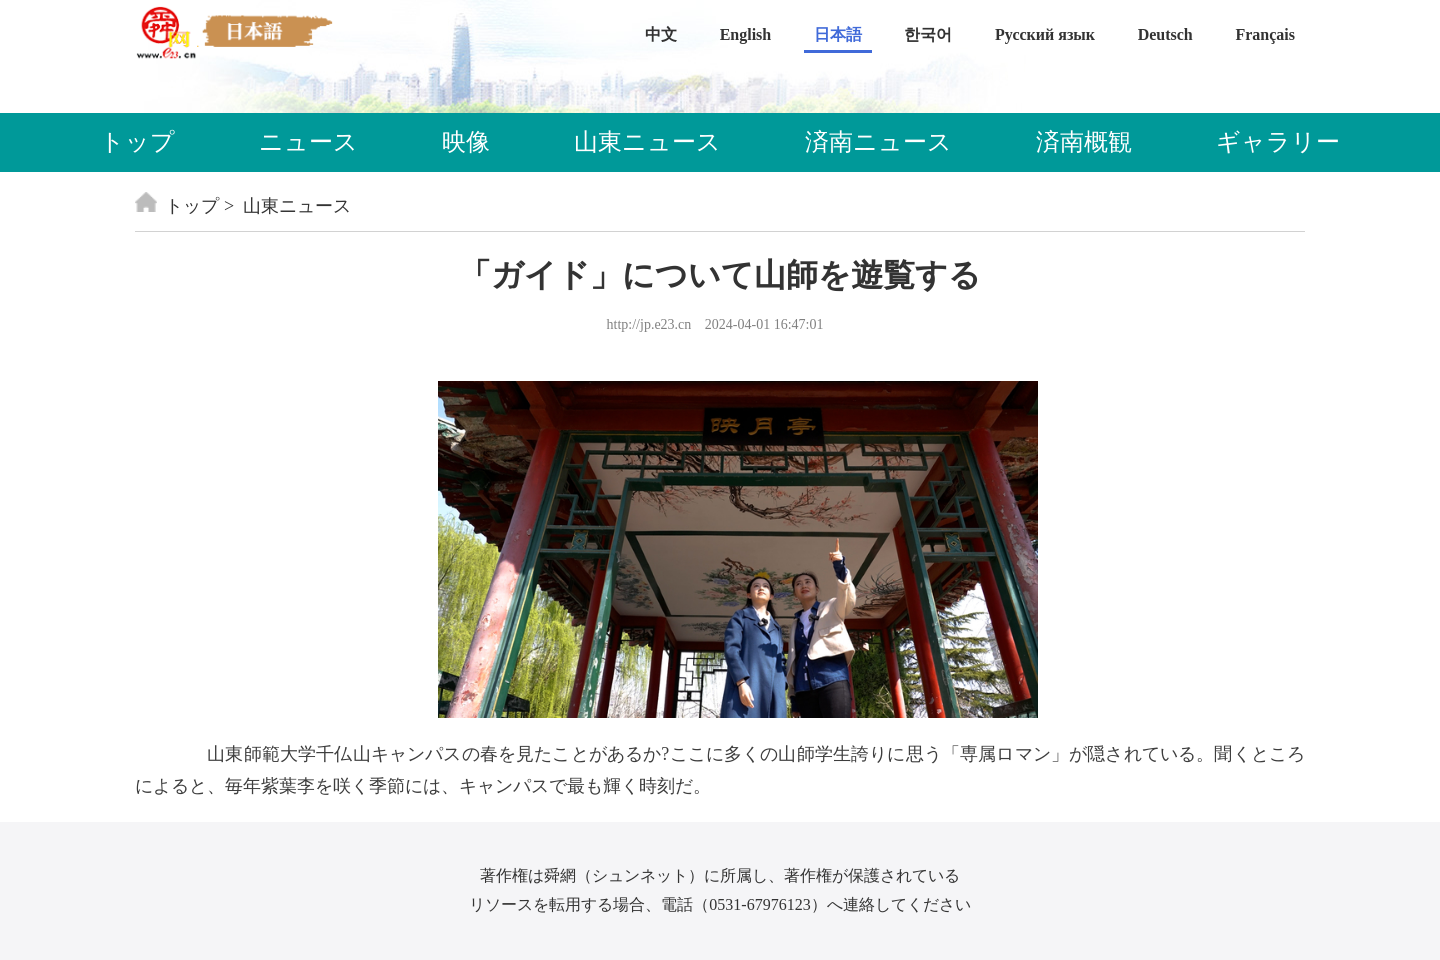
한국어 (928, 34)
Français (1265, 34)
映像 (466, 142)
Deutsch (1165, 34)
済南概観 (1084, 142)
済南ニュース (878, 142)
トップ (137, 142)
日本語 (838, 34)
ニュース (308, 142)
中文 (661, 34)
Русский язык (1045, 34)
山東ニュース (647, 142)
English (746, 34)
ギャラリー (1278, 142)
